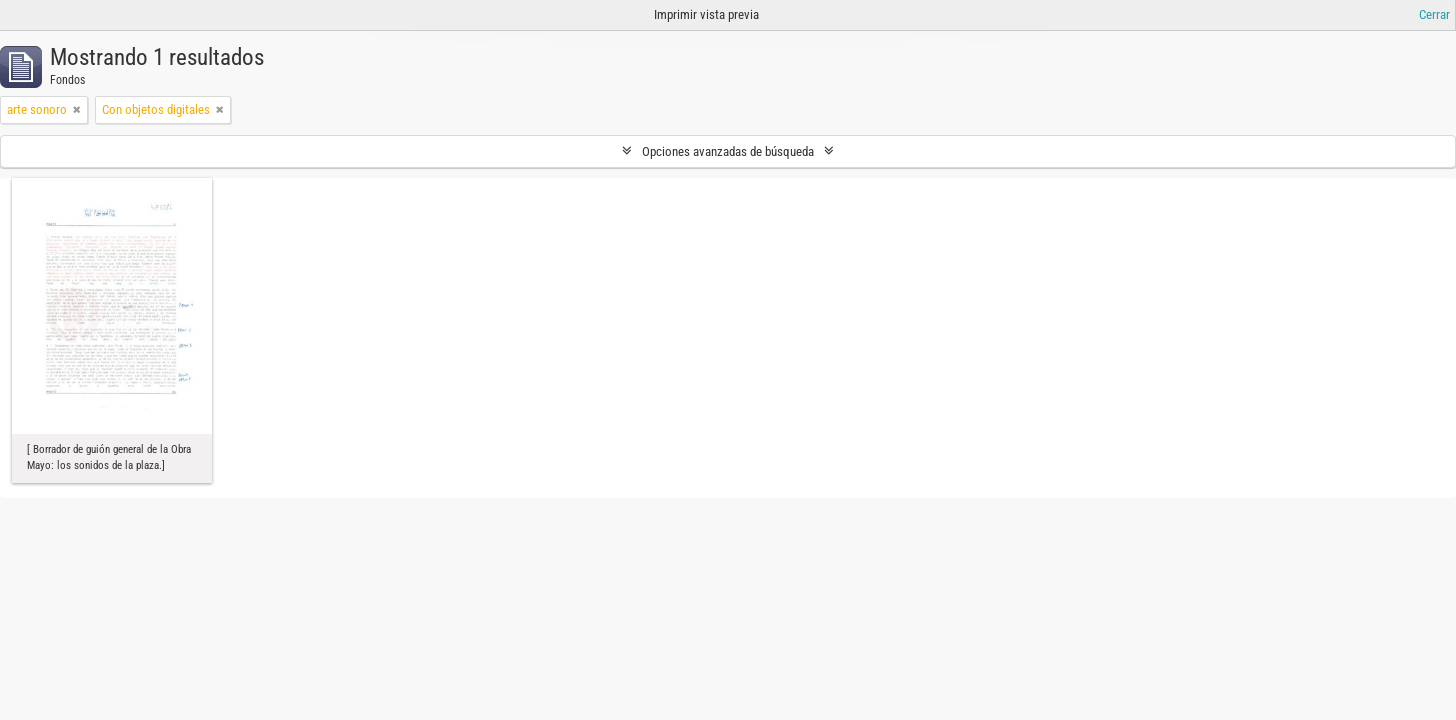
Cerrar (1434, 14)
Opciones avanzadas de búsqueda (728, 151)
